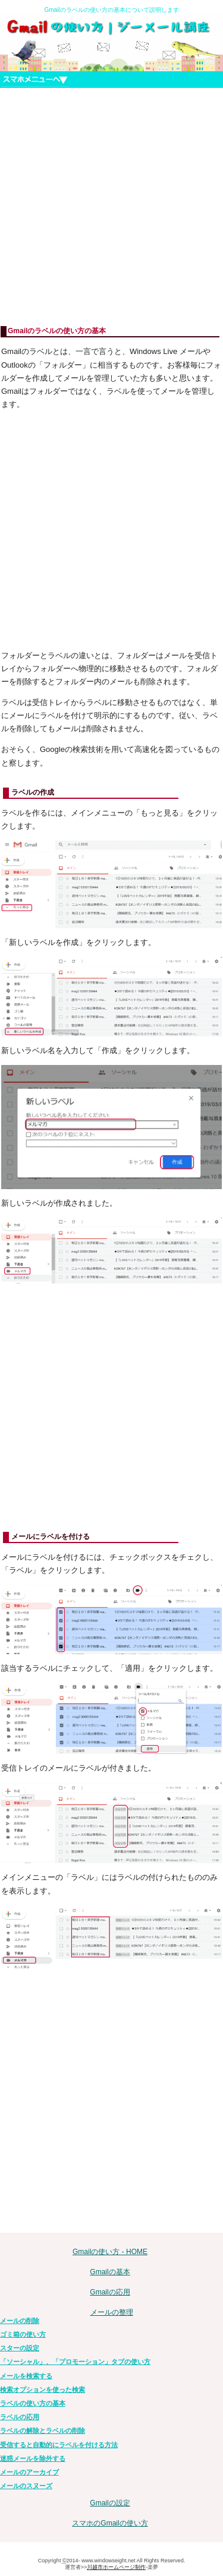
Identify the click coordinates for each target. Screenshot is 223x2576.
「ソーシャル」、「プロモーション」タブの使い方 (75, 2361)
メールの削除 (19, 2320)
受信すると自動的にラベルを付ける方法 (59, 2444)
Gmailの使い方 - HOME (110, 2252)
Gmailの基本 (110, 2272)
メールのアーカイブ (29, 2472)
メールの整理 (111, 2312)
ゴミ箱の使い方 (23, 2334)
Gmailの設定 (110, 2503)
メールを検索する (26, 2375)
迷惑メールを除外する (32, 2458)
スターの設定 (19, 2347)
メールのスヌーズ (26, 2485)
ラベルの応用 (19, 2416)
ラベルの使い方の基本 (32, 2403)
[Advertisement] (111, 207)
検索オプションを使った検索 (42, 2389)
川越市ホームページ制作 (116, 2567)
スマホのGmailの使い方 (109, 2523)
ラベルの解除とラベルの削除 (42, 2430)
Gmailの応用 (110, 2292)
